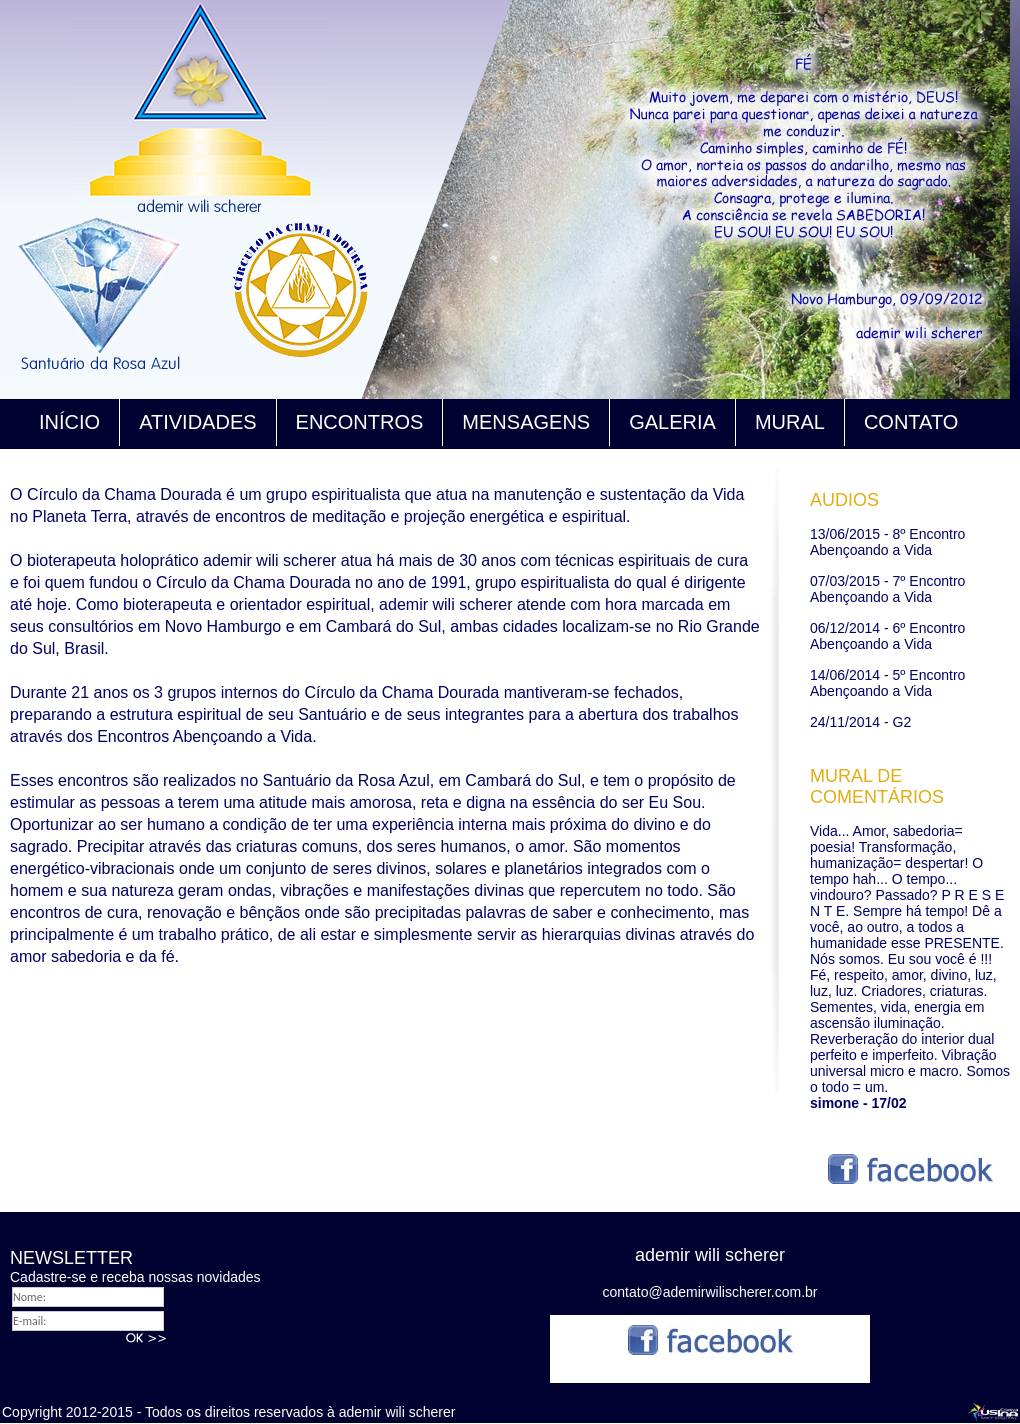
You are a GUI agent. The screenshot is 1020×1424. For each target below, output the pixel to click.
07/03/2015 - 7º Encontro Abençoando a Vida (887, 589)
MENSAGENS (526, 422)
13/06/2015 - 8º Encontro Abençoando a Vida (887, 542)
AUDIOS (844, 500)
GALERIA (672, 422)
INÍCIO (69, 422)
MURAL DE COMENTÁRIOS (877, 786)
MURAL (790, 422)
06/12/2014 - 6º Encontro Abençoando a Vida (887, 636)
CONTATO (911, 422)
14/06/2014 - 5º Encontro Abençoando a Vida (887, 683)
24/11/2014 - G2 (860, 722)
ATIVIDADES (197, 422)
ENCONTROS (360, 422)
